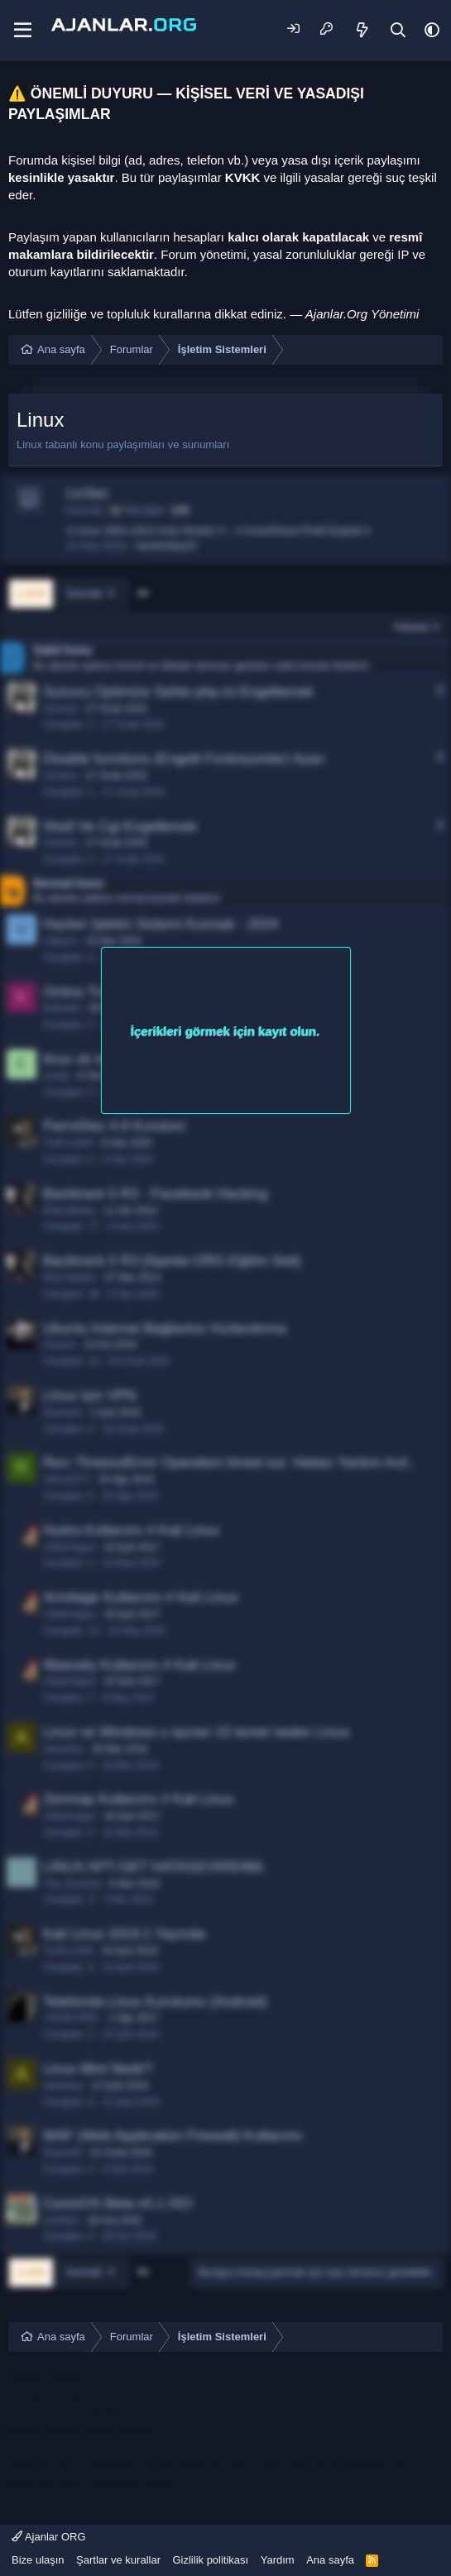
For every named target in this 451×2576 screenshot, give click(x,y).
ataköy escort (128, 2413)
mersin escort (45, 2378)
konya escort (43, 2430)
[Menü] (22, 30)
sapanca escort (135, 2482)
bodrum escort (48, 2413)
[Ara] (398, 30)
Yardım (278, 2560)
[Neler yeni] (363, 30)
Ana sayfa (330, 2560)
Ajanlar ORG (49, 2537)
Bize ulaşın (38, 2560)
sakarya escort (48, 2465)
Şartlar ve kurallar (118, 2560)
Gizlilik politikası (210, 2560)
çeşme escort (205, 2413)
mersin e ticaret (51, 2395)
